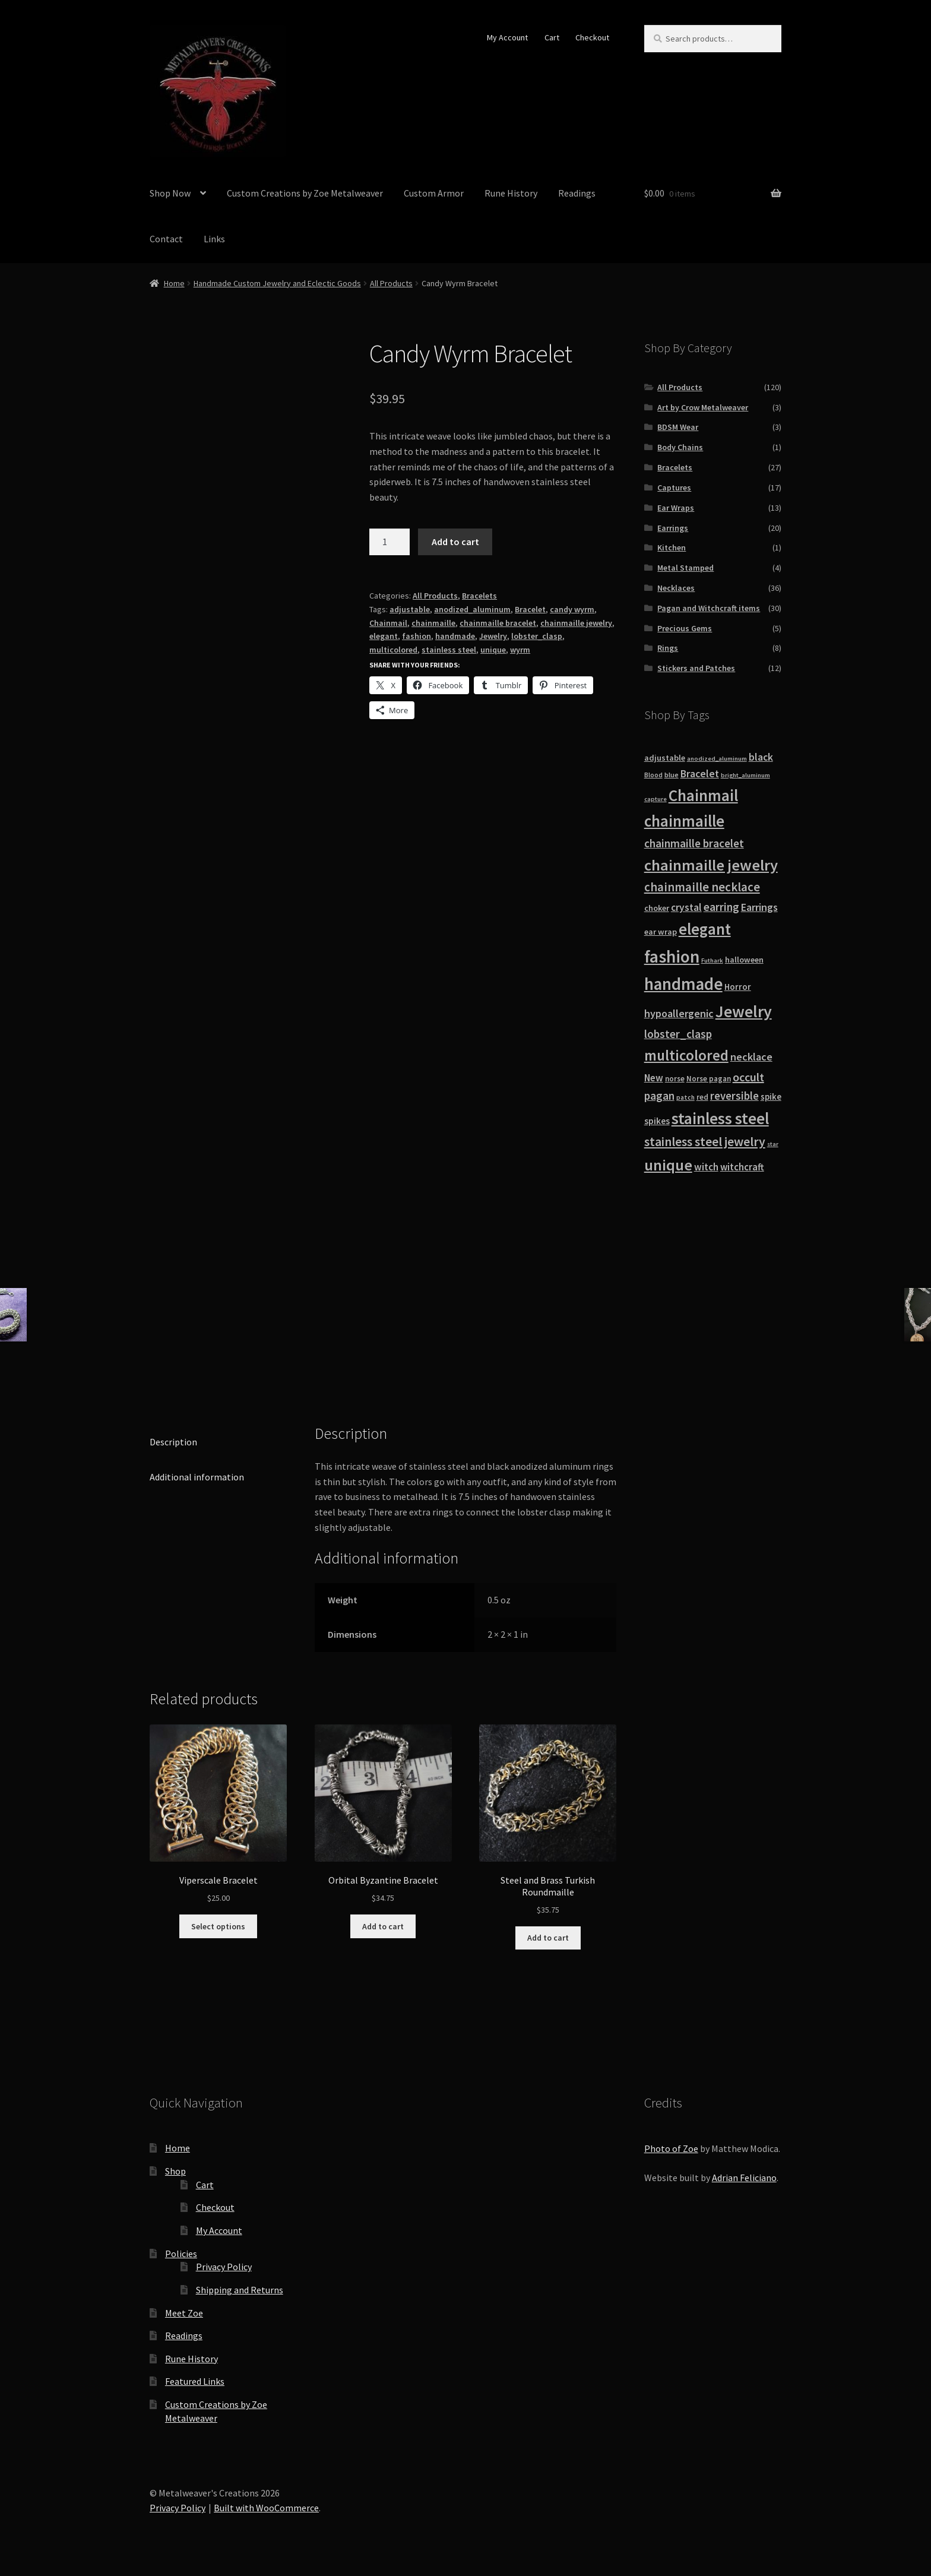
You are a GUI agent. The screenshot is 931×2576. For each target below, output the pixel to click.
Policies (181, 2253)
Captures (674, 487)
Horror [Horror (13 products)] (737, 986)
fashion (416, 636)
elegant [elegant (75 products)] (705, 929)
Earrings (672, 528)
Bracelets (479, 595)
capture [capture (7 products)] (655, 799)
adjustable (410, 609)
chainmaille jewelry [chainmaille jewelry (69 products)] (711, 865)
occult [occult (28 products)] (748, 1076)
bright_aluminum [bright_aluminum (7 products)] (745, 775)
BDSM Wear (677, 427)
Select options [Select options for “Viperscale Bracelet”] (218, 1926)
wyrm (520, 649)
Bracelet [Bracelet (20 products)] (699, 773)
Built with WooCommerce (266, 2508)
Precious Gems (684, 628)
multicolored (393, 649)
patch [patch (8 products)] (685, 1097)
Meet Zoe (184, 2313)
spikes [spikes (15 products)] (657, 1120)
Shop (175, 2171)
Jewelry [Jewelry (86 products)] (743, 1011)
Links (214, 239)
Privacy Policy (224, 2267)
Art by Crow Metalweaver (702, 407)
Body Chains (680, 447)
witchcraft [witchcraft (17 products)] (742, 1167)
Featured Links (194, 2381)
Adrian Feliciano (744, 2177)
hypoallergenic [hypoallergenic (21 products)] (679, 1013)
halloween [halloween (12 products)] (744, 959)
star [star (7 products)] (772, 1144)
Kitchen (671, 547)
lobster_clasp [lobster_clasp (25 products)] (678, 1034)
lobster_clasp (536, 636)
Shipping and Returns (239, 2290)
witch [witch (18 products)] (706, 1166)
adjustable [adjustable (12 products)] (664, 757)
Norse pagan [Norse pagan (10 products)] (708, 1079)
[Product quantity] (389, 542)
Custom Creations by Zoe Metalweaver (305, 193)
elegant (383, 636)
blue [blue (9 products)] (671, 774)
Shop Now (170, 193)
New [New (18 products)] (653, 1077)
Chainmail (388, 623)
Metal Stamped (685, 567)
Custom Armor (434, 193)
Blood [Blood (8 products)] (653, 775)
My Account (507, 37)
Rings (667, 648)
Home (174, 283)
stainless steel (449, 649)
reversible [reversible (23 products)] (734, 1096)
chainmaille (433, 623)
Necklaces (676, 588)
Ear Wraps (675, 507)
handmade (455, 636)
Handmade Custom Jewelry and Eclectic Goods (277, 283)
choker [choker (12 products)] (656, 908)
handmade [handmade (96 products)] (683, 984)
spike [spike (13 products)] (771, 1096)
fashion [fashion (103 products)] (671, 956)
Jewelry (493, 636)
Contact (166, 239)
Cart (551, 37)
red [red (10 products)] (702, 1097)
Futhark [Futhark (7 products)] (712, 960)
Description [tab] (173, 1442)
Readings (577, 193)
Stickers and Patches (696, 668)
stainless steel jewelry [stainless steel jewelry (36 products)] (704, 1142)
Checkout (592, 37)
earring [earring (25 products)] (721, 907)
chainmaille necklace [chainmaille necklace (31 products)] (702, 887)
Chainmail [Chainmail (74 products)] (703, 795)
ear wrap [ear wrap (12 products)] (660, 931)
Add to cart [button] (383, 1926)
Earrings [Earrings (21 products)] (759, 907)
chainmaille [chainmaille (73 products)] (684, 821)
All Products (391, 283)
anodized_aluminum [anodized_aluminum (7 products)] (717, 758)
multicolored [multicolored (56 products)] (686, 1055)
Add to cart (455, 542)
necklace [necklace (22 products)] (751, 1057)
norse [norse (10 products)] (675, 1079)
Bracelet (530, 609)
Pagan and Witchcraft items (708, 608)
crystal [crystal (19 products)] (686, 907)
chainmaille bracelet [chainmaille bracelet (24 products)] (694, 843)
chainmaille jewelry (576, 623)
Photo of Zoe (671, 2148)
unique (493, 649)
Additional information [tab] (197, 1477)
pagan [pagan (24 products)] (659, 1095)
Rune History (510, 193)
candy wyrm (572, 609)
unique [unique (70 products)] (668, 1165)
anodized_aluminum (472, 609)
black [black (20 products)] (761, 757)
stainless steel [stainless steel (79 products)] (720, 1118)
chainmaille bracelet (498, 623)
